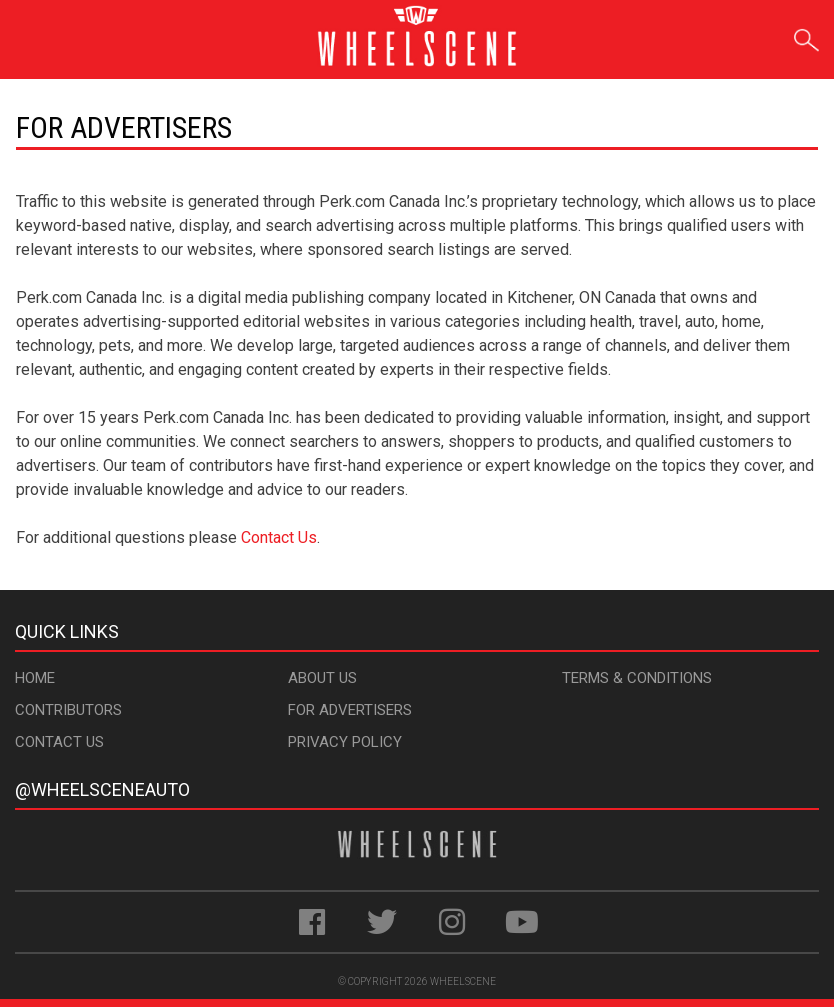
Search (806, 36)
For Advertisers (350, 710)
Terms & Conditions (637, 678)
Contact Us (279, 537)
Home (35, 678)
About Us (322, 678)
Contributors (68, 710)
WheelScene (463, 981)
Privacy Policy (345, 742)
